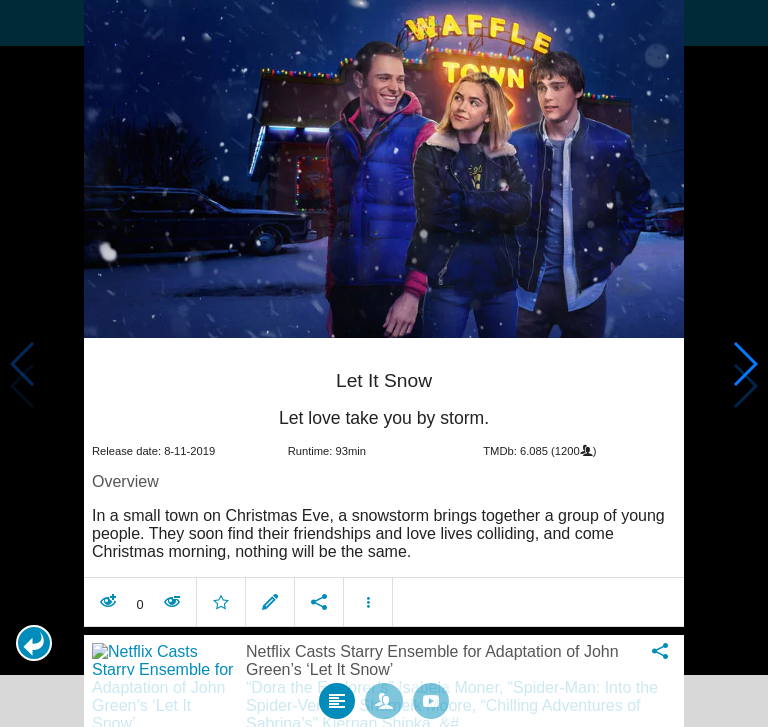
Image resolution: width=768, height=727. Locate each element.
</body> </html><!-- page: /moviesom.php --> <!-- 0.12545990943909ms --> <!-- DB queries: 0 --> (384, 363)
